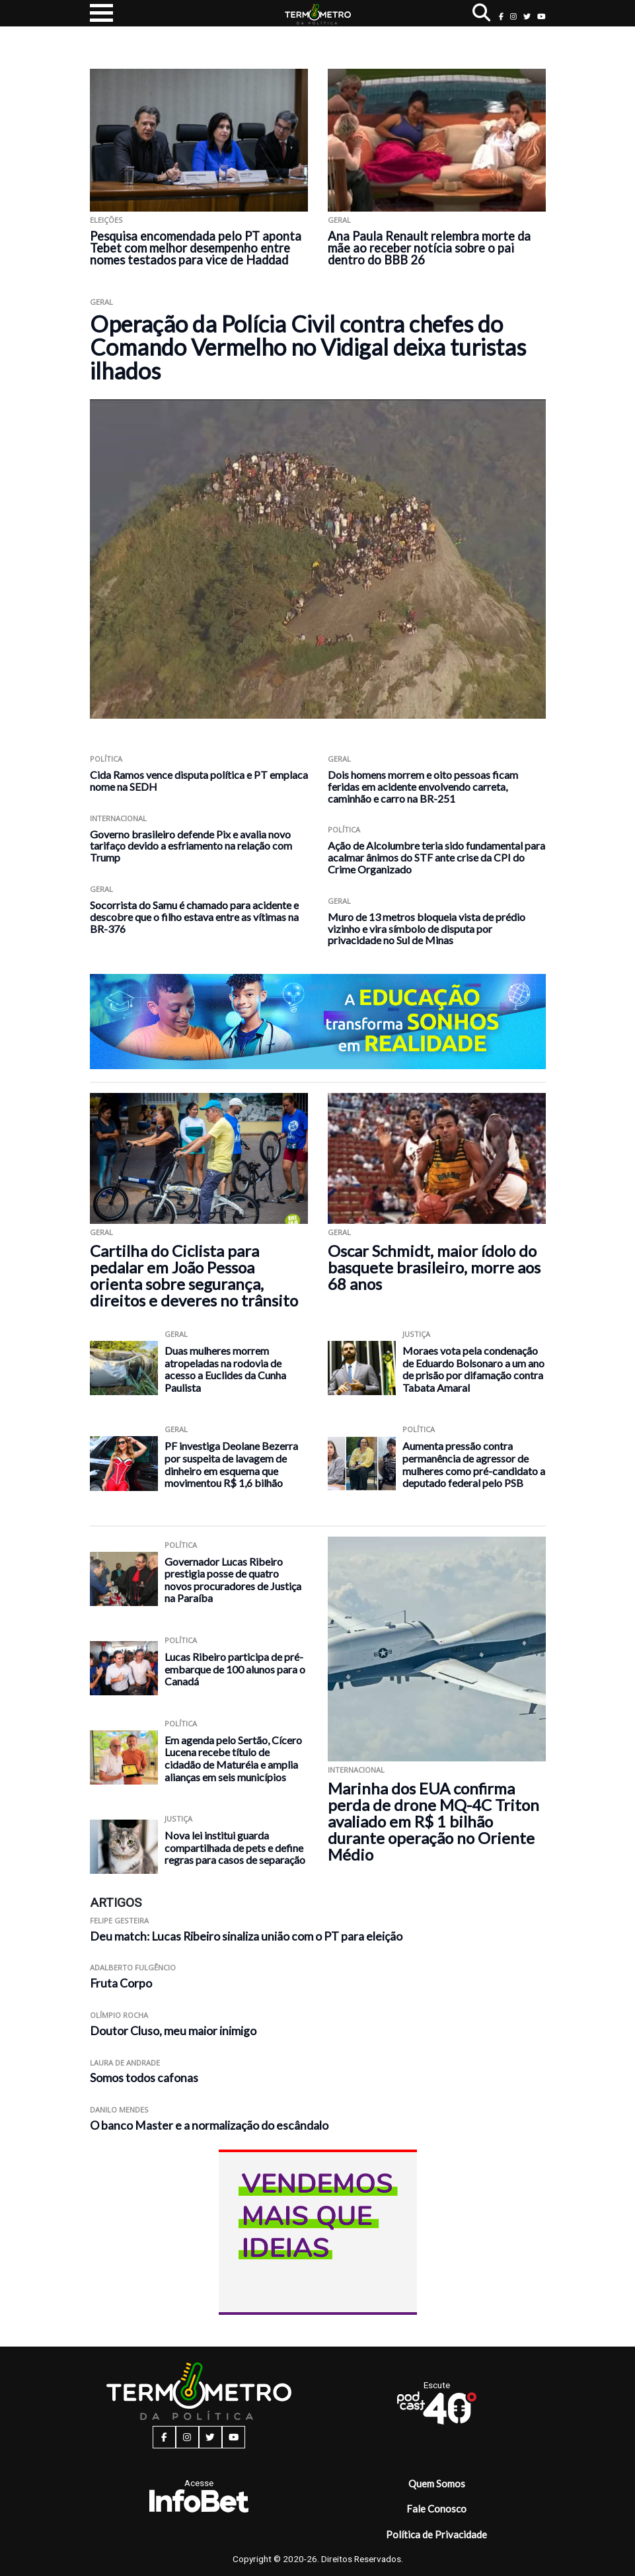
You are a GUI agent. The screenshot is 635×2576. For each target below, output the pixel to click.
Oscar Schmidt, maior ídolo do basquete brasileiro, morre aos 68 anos (434, 1267)
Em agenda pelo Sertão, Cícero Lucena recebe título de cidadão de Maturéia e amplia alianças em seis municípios (233, 1758)
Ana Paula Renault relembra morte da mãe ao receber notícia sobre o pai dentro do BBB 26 (429, 248)
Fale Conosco (436, 2509)
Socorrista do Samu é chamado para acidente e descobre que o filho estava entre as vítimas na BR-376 (194, 917)
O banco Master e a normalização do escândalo (209, 2125)
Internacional (118, 818)
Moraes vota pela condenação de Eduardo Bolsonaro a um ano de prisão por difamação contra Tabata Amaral (473, 1369)
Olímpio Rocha (119, 2015)
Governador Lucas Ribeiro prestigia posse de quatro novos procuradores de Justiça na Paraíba (233, 1580)
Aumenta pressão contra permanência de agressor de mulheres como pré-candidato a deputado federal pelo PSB (473, 1464)
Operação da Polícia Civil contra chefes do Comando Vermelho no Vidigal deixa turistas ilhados (308, 347)
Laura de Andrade (125, 2063)
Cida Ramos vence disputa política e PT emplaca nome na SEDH (199, 780)
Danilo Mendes (119, 2109)
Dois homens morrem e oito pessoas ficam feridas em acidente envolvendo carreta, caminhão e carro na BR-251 (423, 786)
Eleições (106, 220)
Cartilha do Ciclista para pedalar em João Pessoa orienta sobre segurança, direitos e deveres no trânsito (194, 1275)
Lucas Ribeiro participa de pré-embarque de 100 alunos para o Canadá (235, 1668)
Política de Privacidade (436, 2534)
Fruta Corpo (121, 1983)
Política (106, 759)
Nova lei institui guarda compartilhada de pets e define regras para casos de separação (235, 1847)
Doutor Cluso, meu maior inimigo (173, 2031)
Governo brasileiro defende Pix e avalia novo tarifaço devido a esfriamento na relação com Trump (191, 846)
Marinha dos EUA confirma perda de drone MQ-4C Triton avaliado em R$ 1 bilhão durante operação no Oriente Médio (433, 1821)
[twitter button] (527, 16)
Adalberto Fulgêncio (133, 1967)
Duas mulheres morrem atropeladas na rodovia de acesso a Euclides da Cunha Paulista (225, 1369)
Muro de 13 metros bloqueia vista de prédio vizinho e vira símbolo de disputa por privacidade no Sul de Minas (426, 928)
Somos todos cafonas (144, 2078)
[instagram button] (513, 16)
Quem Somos (436, 2483)
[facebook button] (501, 16)
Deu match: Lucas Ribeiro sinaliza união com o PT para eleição (246, 1936)
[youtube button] (541, 16)
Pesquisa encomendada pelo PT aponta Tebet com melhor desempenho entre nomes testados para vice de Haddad (195, 248)
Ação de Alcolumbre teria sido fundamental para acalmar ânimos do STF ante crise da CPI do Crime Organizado (436, 857)
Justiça (416, 1334)
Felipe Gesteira (119, 1920)
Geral (339, 220)
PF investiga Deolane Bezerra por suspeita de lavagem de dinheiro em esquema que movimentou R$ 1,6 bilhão (231, 1464)
